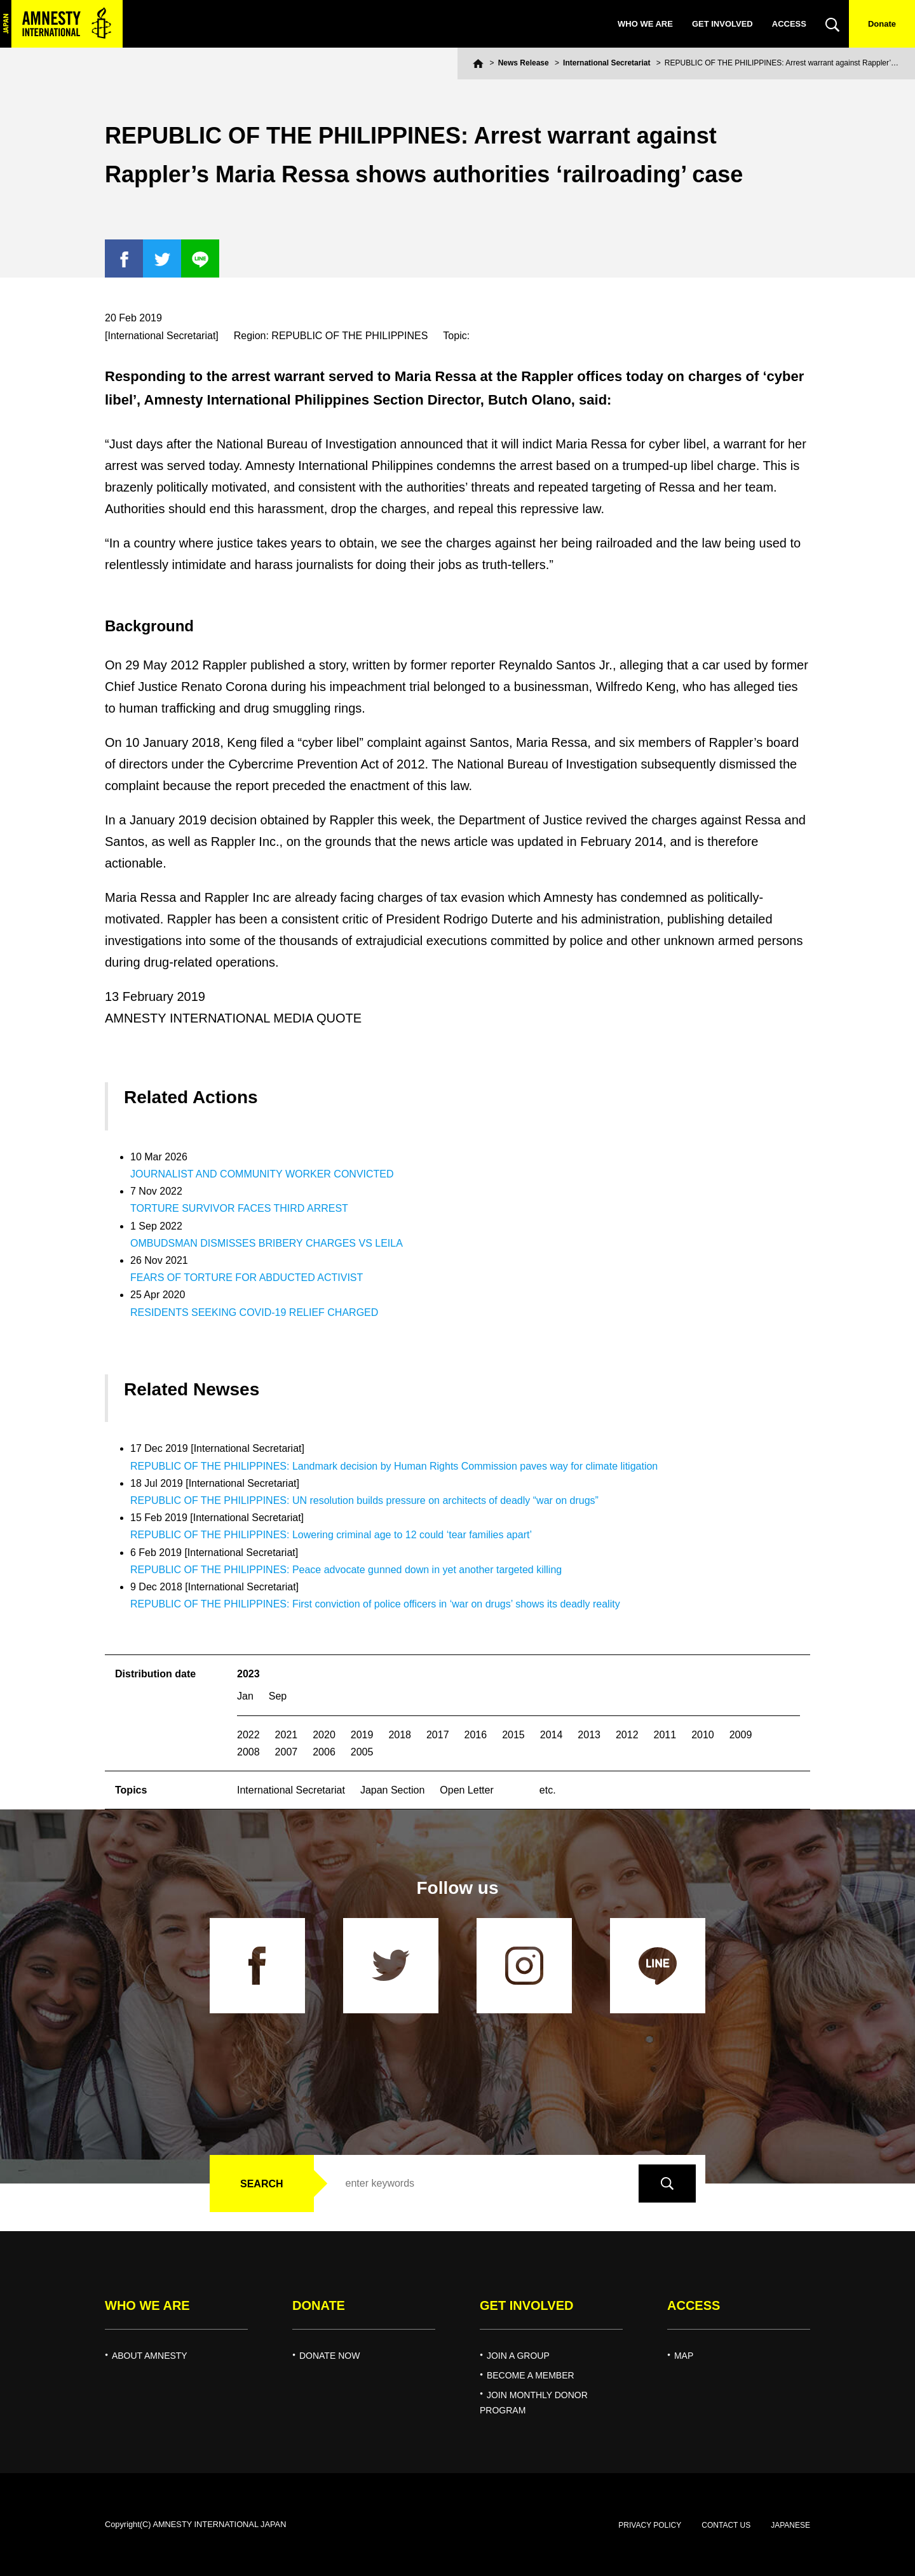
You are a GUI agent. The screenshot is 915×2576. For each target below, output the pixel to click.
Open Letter (467, 1790)
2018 (399, 1734)
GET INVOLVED (722, 24)
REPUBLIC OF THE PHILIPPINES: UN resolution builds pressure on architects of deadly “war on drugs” (364, 1500)
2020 (324, 1734)
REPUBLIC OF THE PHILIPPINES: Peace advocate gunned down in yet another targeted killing (346, 1569)
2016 (475, 1734)
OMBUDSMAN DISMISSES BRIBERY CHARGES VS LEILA (266, 1243)
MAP (683, 2356)
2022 (248, 1734)
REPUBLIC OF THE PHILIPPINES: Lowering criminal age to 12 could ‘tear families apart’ (331, 1534)
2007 (286, 1752)
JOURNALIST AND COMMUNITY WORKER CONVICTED (262, 1174)
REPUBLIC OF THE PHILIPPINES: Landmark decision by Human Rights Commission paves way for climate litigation (394, 1466)
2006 (324, 1752)
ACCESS (789, 24)
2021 (286, 1734)
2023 (248, 1673)
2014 (551, 1734)
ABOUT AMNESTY (149, 2356)
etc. (547, 1790)
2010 (702, 1734)
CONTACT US (726, 2525)
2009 (740, 1734)
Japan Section (392, 1790)
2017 (437, 1734)
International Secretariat (606, 62)
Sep (278, 1696)
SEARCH (261, 2183)
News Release (523, 62)
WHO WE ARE (645, 24)
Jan (245, 1696)
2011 (665, 1734)
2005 (362, 1752)
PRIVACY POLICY (649, 2525)
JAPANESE (790, 2525)
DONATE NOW (329, 2356)
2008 (248, 1752)
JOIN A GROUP (518, 2356)
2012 (627, 1734)
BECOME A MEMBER (530, 2375)
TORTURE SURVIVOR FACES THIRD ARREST (239, 1208)
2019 (362, 1734)
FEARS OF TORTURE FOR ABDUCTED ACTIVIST (246, 1277)
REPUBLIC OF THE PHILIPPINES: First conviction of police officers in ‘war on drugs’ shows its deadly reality (375, 1604)
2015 (513, 1734)
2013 (589, 1734)
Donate (882, 24)
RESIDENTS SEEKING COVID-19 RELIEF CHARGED (254, 1312)
